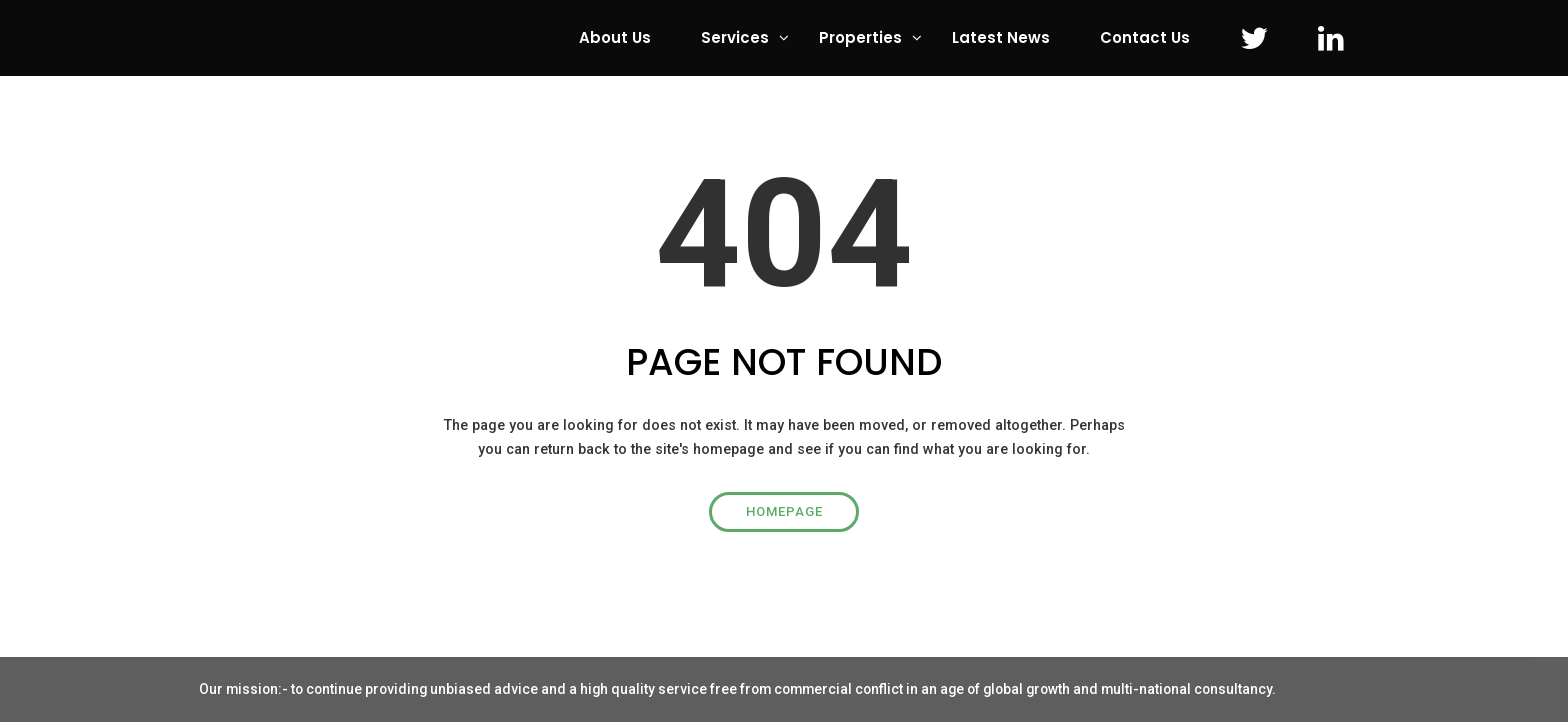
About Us (615, 37)
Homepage (784, 511)
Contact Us (1145, 37)
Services (735, 37)
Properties (860, 37)
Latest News (1001, 37)
